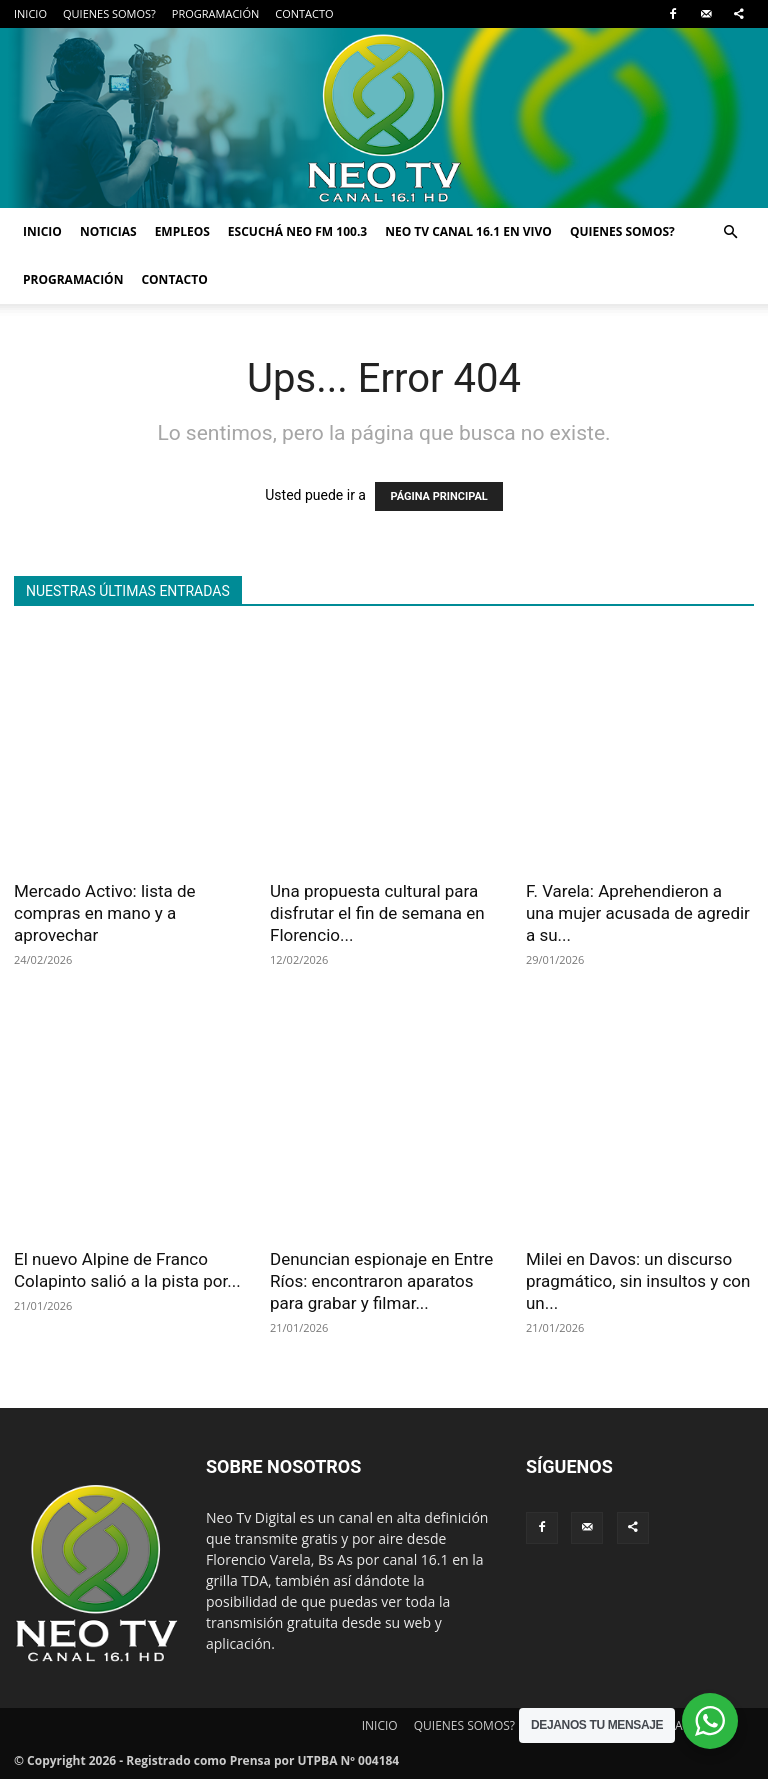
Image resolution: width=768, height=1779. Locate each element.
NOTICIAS (108, 231)
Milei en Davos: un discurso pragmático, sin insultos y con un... (638, 1281)
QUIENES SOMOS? (109, 13)
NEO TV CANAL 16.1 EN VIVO (468, 231)
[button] (730, 232)
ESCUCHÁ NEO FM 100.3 (297, 231)
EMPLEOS (182, 231)
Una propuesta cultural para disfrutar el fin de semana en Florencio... (377, 913)
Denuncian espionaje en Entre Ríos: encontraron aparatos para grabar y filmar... (381, 1281)
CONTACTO (304, 13)
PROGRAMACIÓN (215, 13)
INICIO (30, 13)
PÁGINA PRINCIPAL (438, 496)
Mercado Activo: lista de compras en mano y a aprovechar (105, 913)
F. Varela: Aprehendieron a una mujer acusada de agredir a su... (638, 913)
